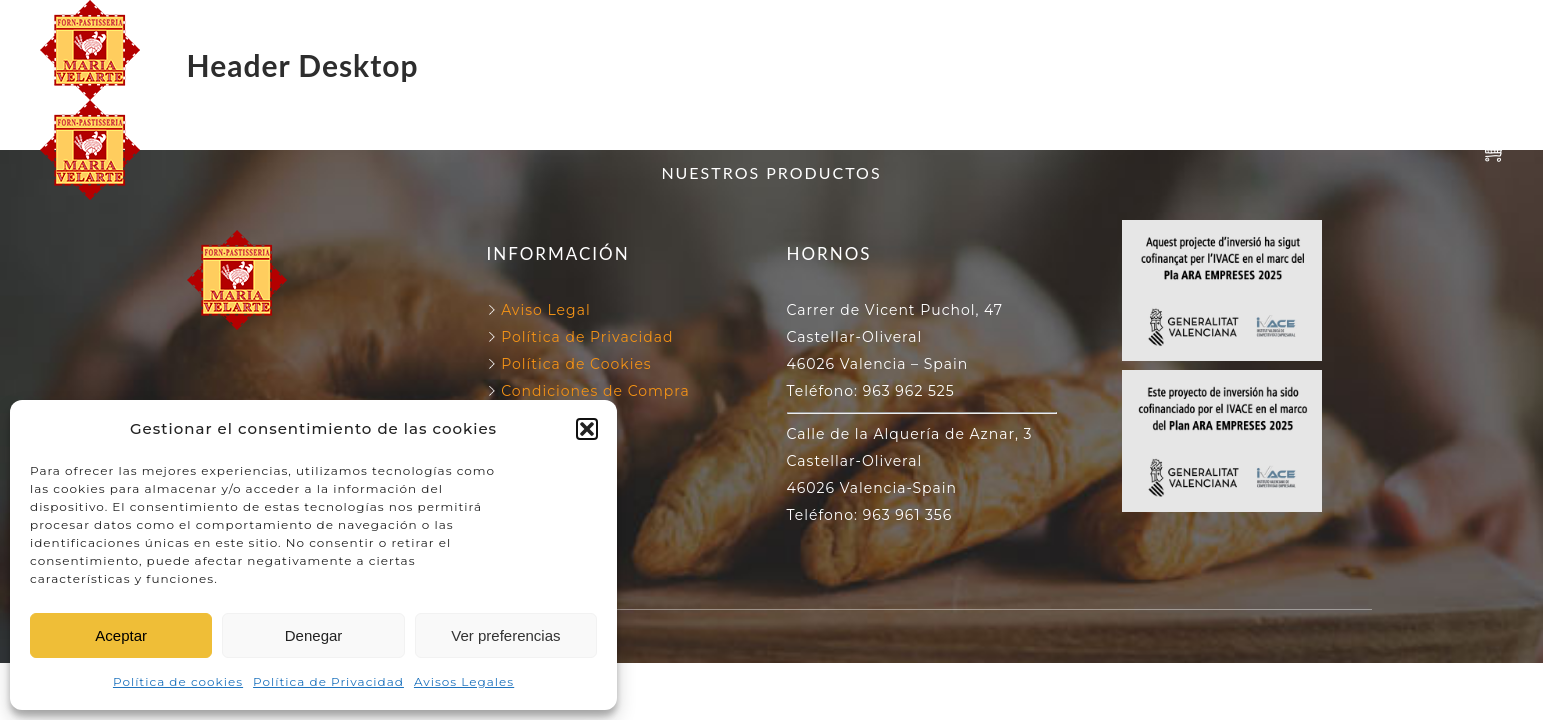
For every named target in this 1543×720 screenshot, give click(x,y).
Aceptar (121, 635)
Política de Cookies (574, 364)
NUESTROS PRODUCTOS (771, 72)
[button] (587, 429)
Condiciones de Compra (593, 391)
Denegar (314, 635)
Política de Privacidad (328, 681)
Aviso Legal (546, 310)
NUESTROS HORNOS (758, 26)
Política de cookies (178, 681)
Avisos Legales (464, 681)
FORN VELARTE (561, 26)
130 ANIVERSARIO (969, 26)
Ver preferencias (505, 635)
